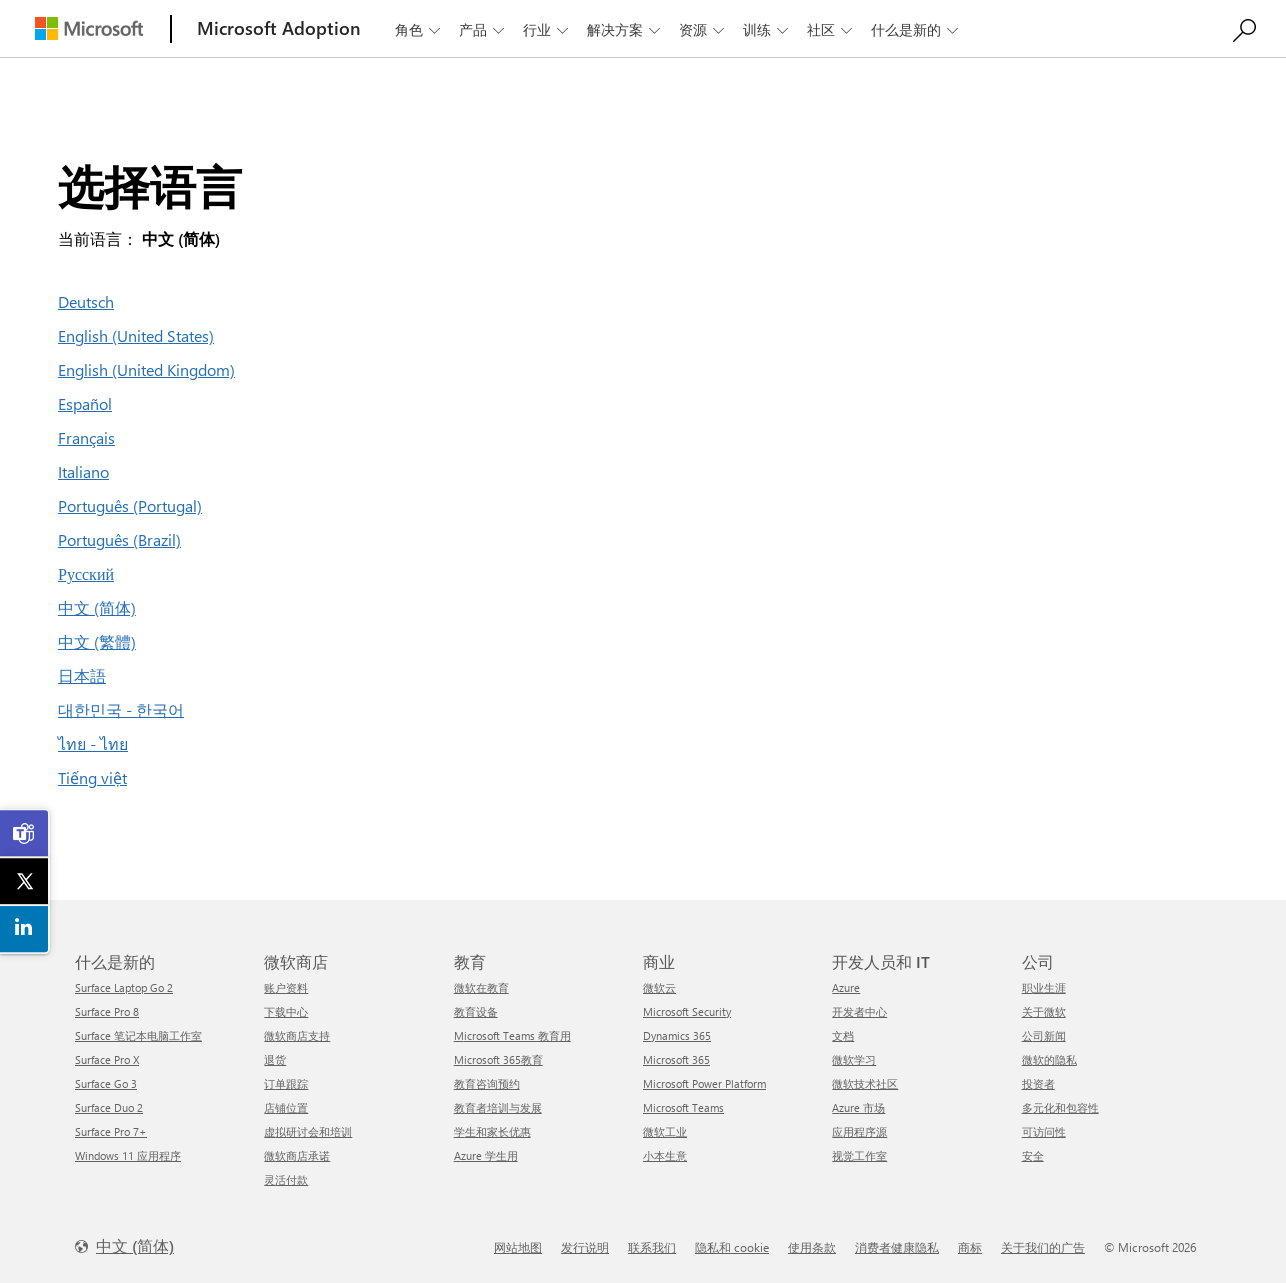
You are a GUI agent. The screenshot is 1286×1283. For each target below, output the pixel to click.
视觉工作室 (859, 1155)
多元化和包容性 (1060, 1107)
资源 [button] (703, 29)
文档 (843, 1035)
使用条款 (812, 1247)
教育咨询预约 (487, 1083)
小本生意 (665, 1155)
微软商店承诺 (297, 1155)
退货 (275, 1059)
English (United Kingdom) (146, 369)
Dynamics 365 (677, 1035)
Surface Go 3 (106, 1083)
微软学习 (854, 1059)
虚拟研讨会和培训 (308, 1131)
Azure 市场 (858, 1107)
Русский (86, 573)
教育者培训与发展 (498, 1107)
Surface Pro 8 (107, 1011)
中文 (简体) (97, 607)
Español (85, 403)
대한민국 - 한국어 (121, 709)
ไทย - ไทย (93, 743)
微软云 (659, 987)
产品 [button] (483, 29)
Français (86, 437)
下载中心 (286, 1011)
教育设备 (476, 1011)
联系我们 (652, 1247)
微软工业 (665, 1131)
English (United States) (136, 335)
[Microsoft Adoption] (279, 28)
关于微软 (1044, 1011)
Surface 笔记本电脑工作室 (138, 1035)
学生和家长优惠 (492, 1131)
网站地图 (518, 1247)
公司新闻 (1044, 1035)
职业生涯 (1044, 987)
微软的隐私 (1049, 1059)
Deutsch (86, 301)
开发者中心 (859, 1011)
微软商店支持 (297, 1035)
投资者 (1038, 1083)
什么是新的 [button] (916, 29)
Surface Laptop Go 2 (124, 987)
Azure (846, 987)
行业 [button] (547, 29)
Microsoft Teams (683, 1107)
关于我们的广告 (1043, 1247)
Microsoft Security (687, 1011)
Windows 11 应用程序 (128, 1155)
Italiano (83, 471)
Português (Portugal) (130, 505)
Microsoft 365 (676, 1059)
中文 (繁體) (97, 641)
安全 (1033, 1155)
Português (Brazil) (119, 539)
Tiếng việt (92, 777)
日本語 (82, 675)
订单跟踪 (286, 1083)
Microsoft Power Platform (704, 1083)
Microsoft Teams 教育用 (512, 1035)
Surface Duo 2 (109, 1107)
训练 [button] (767, 29)
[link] (25, 834)
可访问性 (1044, 1131)
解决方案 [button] (625, 29)
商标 (970, 1247)
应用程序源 (859, 1131)
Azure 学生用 (486, 1155)
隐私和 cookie (732, 1247)
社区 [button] (831, 29)
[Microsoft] (89, 28)
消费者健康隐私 (897, 1247)
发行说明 (585, 1247)
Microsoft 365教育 (498, 1059)
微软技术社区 (865, 1083)
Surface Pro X (107, 1059)
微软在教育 (481, 987)
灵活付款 (286, 1179)
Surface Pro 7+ (111, 1131)
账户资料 (286, 987)
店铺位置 (286, 1107)
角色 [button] (419, 29)
